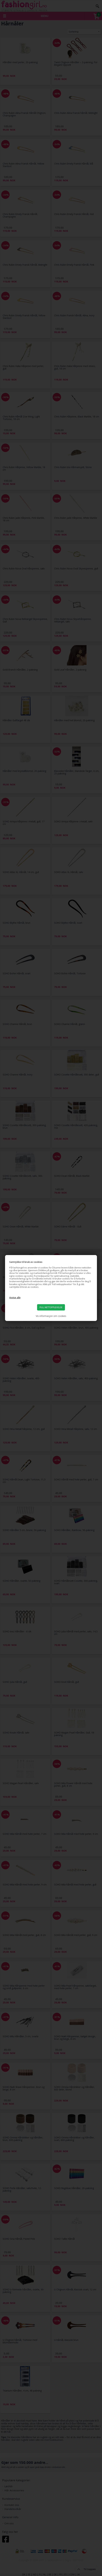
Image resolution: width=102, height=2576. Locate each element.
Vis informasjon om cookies (51, 1316)
